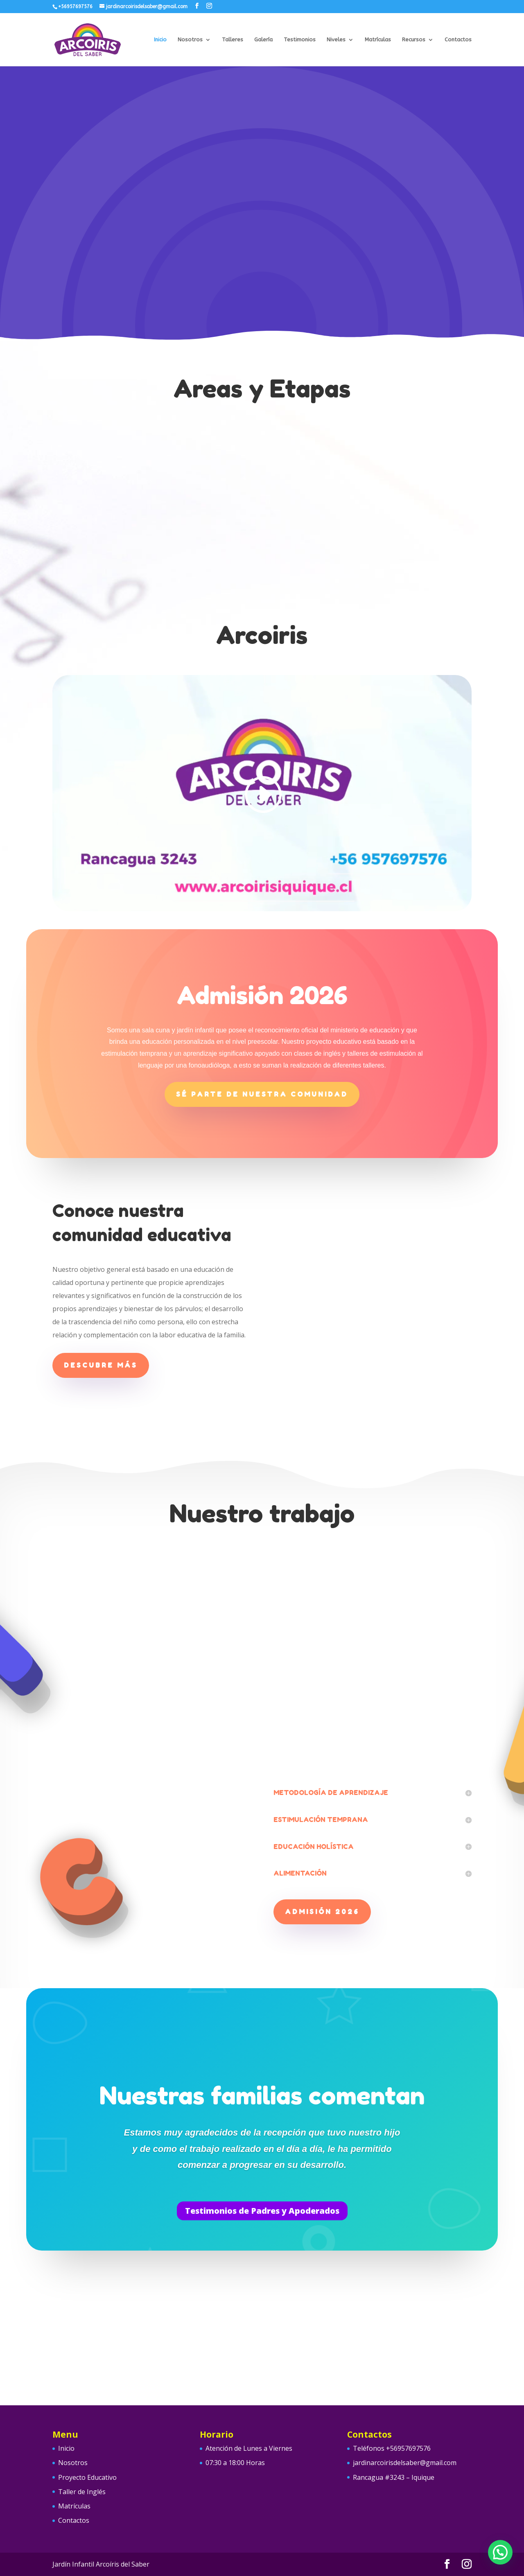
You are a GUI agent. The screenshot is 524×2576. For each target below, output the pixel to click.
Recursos (413, 40)
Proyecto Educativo (87, 2477)
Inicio (160, 40)
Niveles (336, 40)
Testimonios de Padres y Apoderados (262, 2210)
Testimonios (300, 40)
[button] (500, 2552)
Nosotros (190, 40)
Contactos (458, 40)
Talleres (232, 40)
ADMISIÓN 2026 (322, 1912)
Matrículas (378, 40)
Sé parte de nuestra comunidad (262, 1094)
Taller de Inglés (82, 2491)
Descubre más (101, 1365)
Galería (263, 40)
